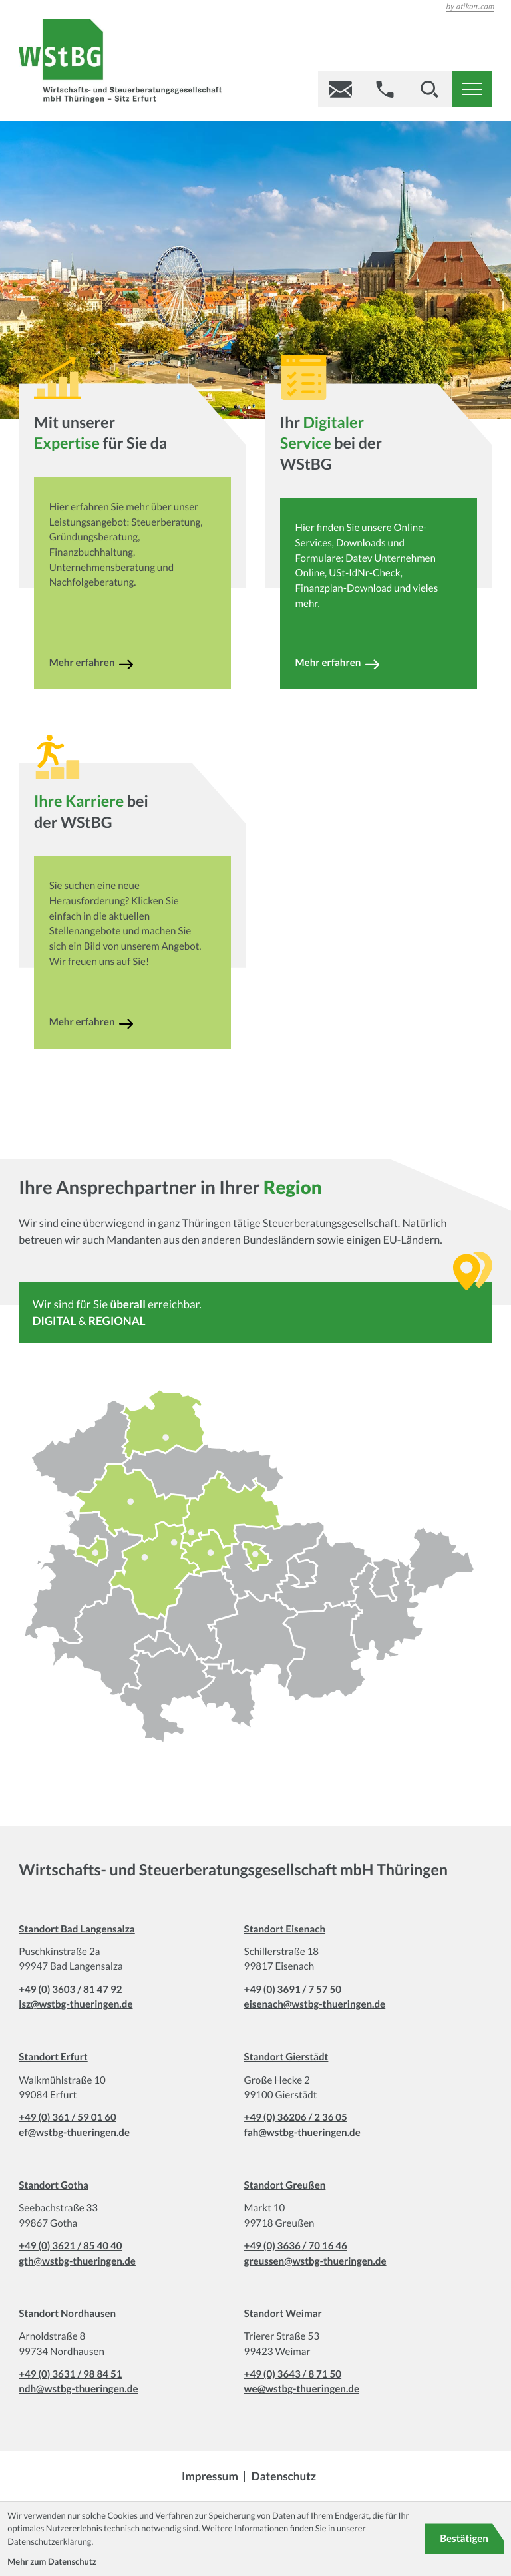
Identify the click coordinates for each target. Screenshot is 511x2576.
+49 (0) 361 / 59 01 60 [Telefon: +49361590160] (67, 2117)
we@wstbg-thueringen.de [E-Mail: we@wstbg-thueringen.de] (301, 2389)
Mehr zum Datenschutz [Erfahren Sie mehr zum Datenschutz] (51, 2561)
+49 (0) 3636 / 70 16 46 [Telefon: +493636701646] (295, 2246)
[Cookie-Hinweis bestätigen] (464, 2538)
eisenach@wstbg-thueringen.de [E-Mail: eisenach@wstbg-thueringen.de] (315, 2004)
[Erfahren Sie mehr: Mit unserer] (128, 664)
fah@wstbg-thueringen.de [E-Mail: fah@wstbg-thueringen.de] (302, 2133)
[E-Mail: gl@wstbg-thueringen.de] (340, 89)
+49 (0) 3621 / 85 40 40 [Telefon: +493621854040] (70, 2246)
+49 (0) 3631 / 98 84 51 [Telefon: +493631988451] (70, 2374)
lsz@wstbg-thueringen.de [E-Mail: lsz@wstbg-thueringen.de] (75, 2004)
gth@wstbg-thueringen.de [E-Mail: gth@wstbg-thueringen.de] (77, 2261)
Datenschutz (284, 2476)
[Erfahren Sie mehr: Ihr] (374, 664)
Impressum (210, 2476)
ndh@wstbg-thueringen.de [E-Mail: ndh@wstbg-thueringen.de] (78, 2389)
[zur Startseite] (120, 63)
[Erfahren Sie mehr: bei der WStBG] (128, 1024)
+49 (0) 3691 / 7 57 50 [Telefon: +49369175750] (292, 1990)
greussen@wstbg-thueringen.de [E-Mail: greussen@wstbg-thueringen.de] (315, 2261)
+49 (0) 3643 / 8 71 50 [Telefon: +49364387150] (292, 2374)
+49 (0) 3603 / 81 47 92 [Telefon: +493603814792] (70, 1990)
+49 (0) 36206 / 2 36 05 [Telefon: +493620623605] (295, 2117)
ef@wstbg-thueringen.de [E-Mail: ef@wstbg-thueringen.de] (74, 2133)
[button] (385, 89)
